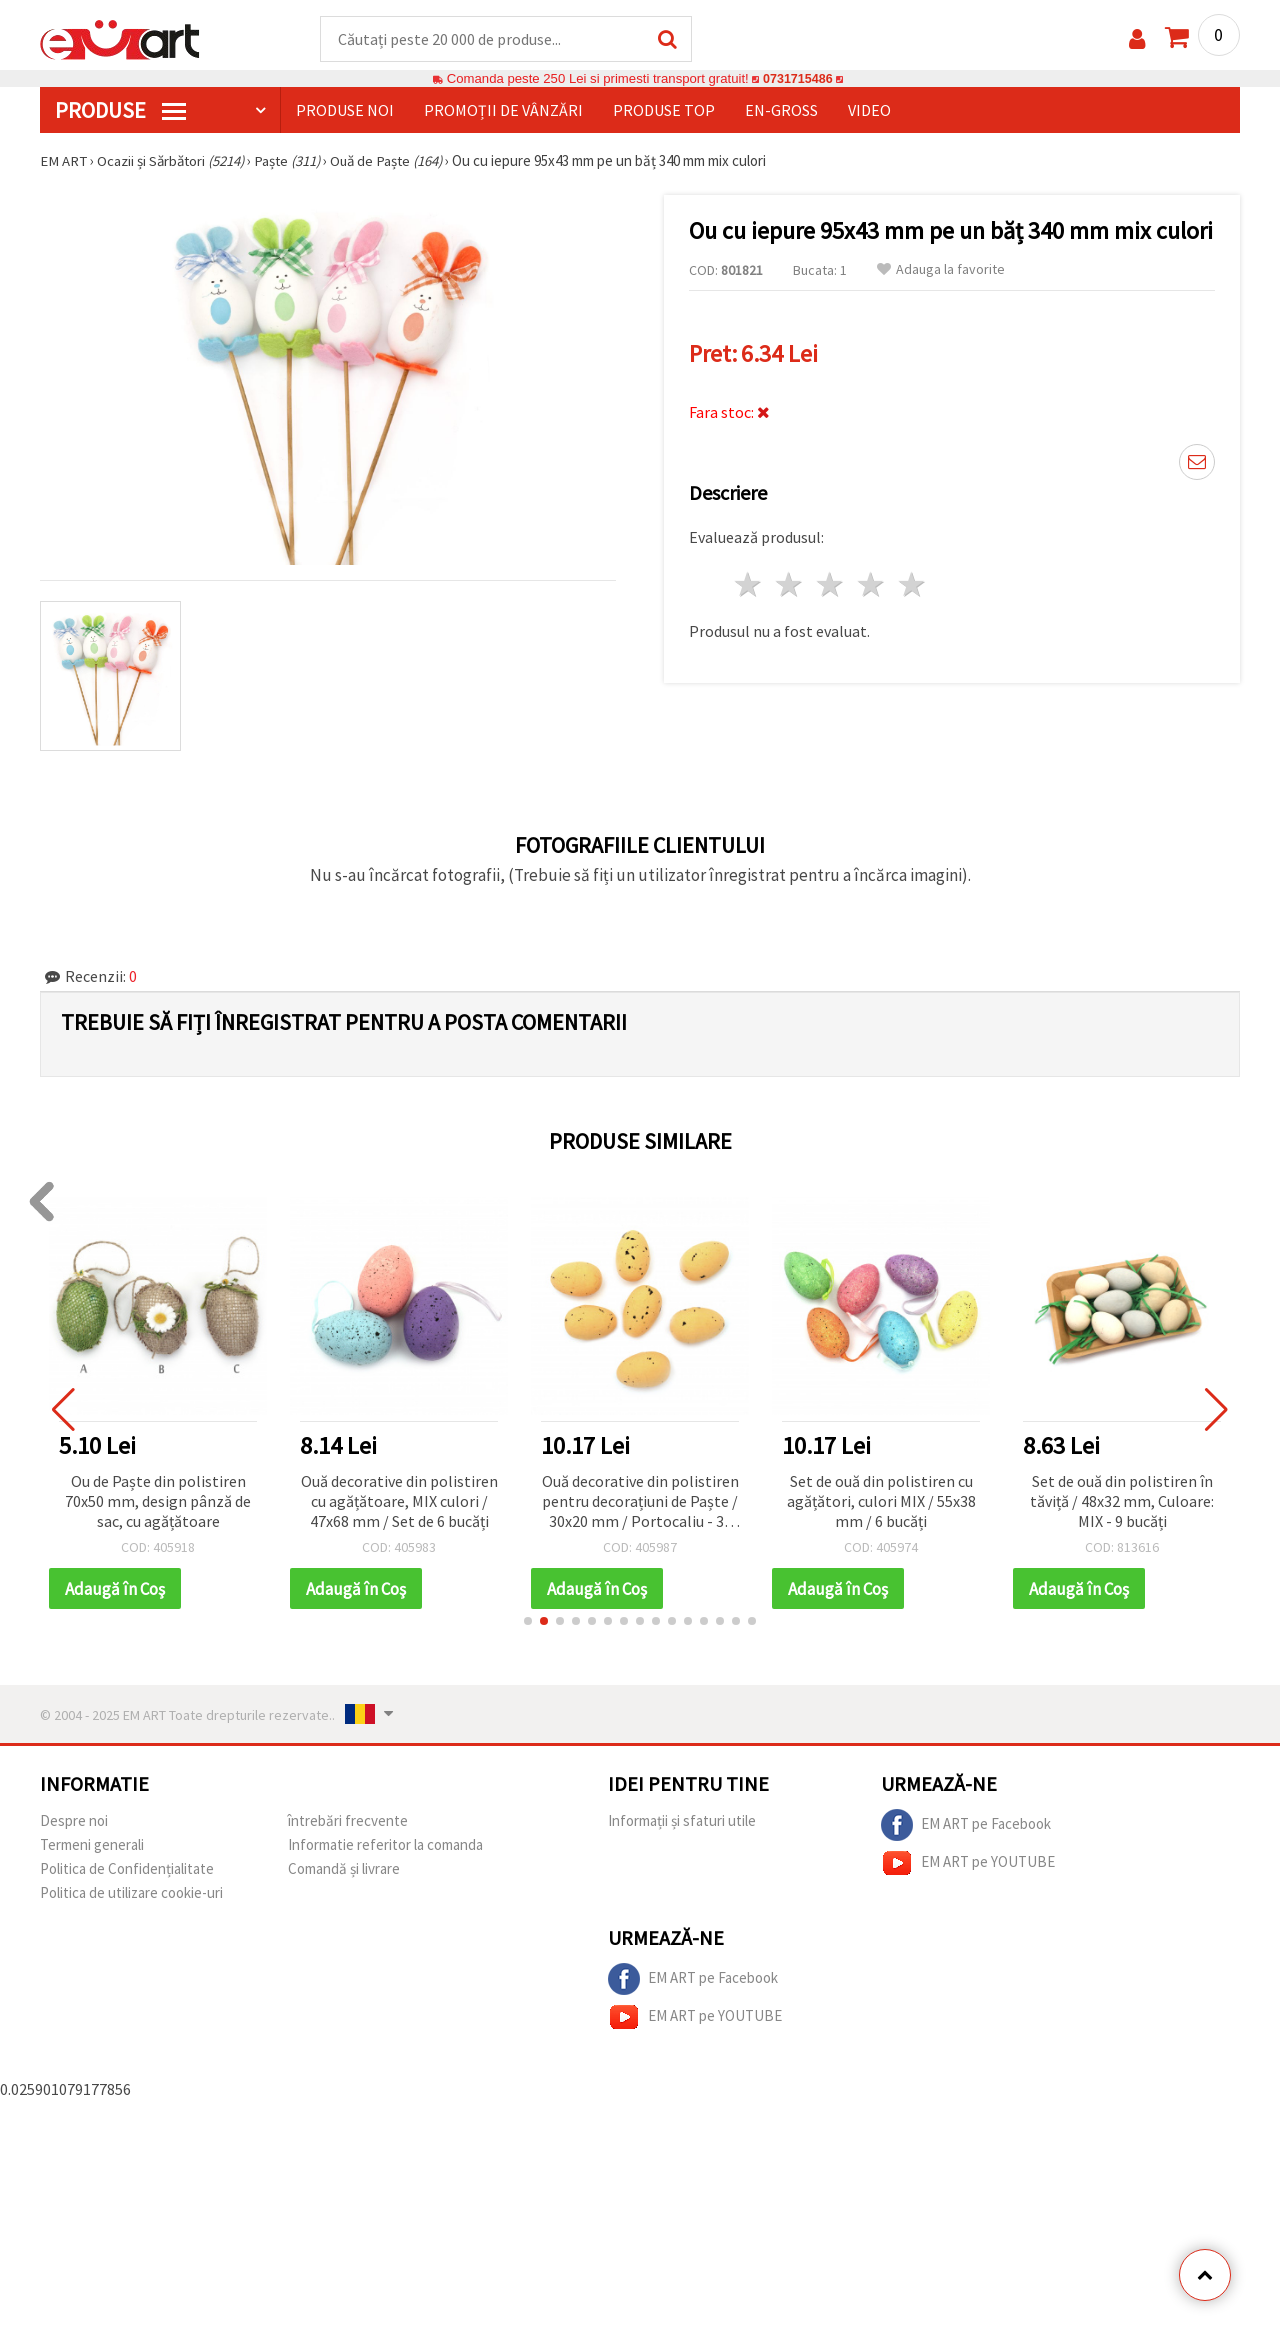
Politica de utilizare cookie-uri (131, 1894)
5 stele (912, 585)
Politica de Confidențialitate (127, 1870)
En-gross (781, 111)
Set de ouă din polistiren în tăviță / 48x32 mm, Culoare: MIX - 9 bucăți (1126, 1502)
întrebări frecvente (348, 1822)
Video (869, 111)
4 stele (871, 585)
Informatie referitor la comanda (385, 1846)
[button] (528, 1623)
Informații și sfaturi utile (682, 1822)
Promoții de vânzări (503, 111)
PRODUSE (120, 111)
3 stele (831, 585)
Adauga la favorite (941, 270)
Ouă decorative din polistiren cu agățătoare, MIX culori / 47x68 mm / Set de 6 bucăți (402, 1502)
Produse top (664, 111)
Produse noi (345, 111)
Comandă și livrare (344, 1870)
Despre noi (74, 1822)
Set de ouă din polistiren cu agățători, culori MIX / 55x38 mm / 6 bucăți (884, 1502)
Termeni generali (92, 1846)
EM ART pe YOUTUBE (968, 1865)
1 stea (749, 585)
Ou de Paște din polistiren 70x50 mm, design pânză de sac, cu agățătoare (162, 1502)
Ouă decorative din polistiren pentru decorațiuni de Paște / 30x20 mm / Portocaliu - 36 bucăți (643, 1503)
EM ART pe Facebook (966, 1827)
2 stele (790, 585)
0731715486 (797, 79)
